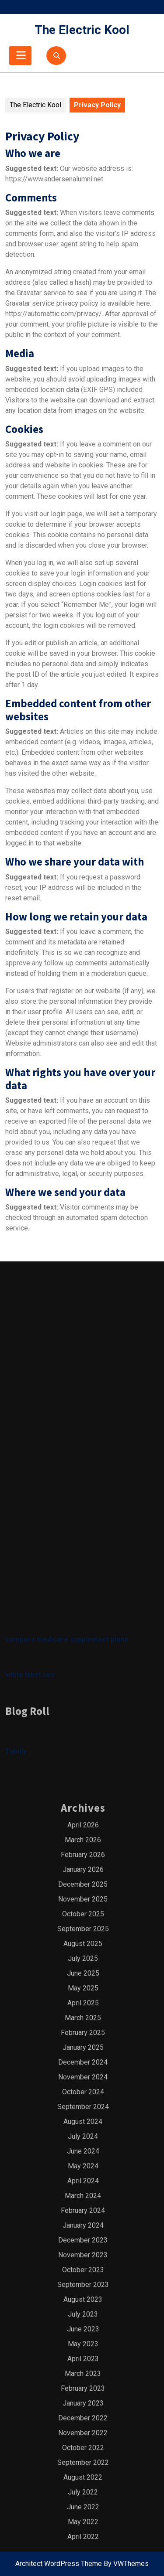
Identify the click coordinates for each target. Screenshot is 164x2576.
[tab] (20, 55)
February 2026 (83, 2270)
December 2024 (83, 2477)
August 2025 (82, 2359)
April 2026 (83, 2240)
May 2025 (83, 2403)
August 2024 (82, 2536)
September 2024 (83, 2522)
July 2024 (83, 2551)
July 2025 (83, 2373)
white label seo (30, 2089)
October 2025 (83, 2329)
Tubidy (16, 2166)
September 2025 (83, 2344)
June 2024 (83, 2566)
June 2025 (83, 2388)
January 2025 (83, 2462)
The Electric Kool (82, 30)
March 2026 (83, 2255)
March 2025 (83, 2433)
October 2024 (83, 2507)
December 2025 (83, 2299)
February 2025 (83, 2447)
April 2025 (83, 2418)
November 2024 (83, 2492)
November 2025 (83, 2314)
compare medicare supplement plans (66, 2054)
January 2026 (83, 2284)
